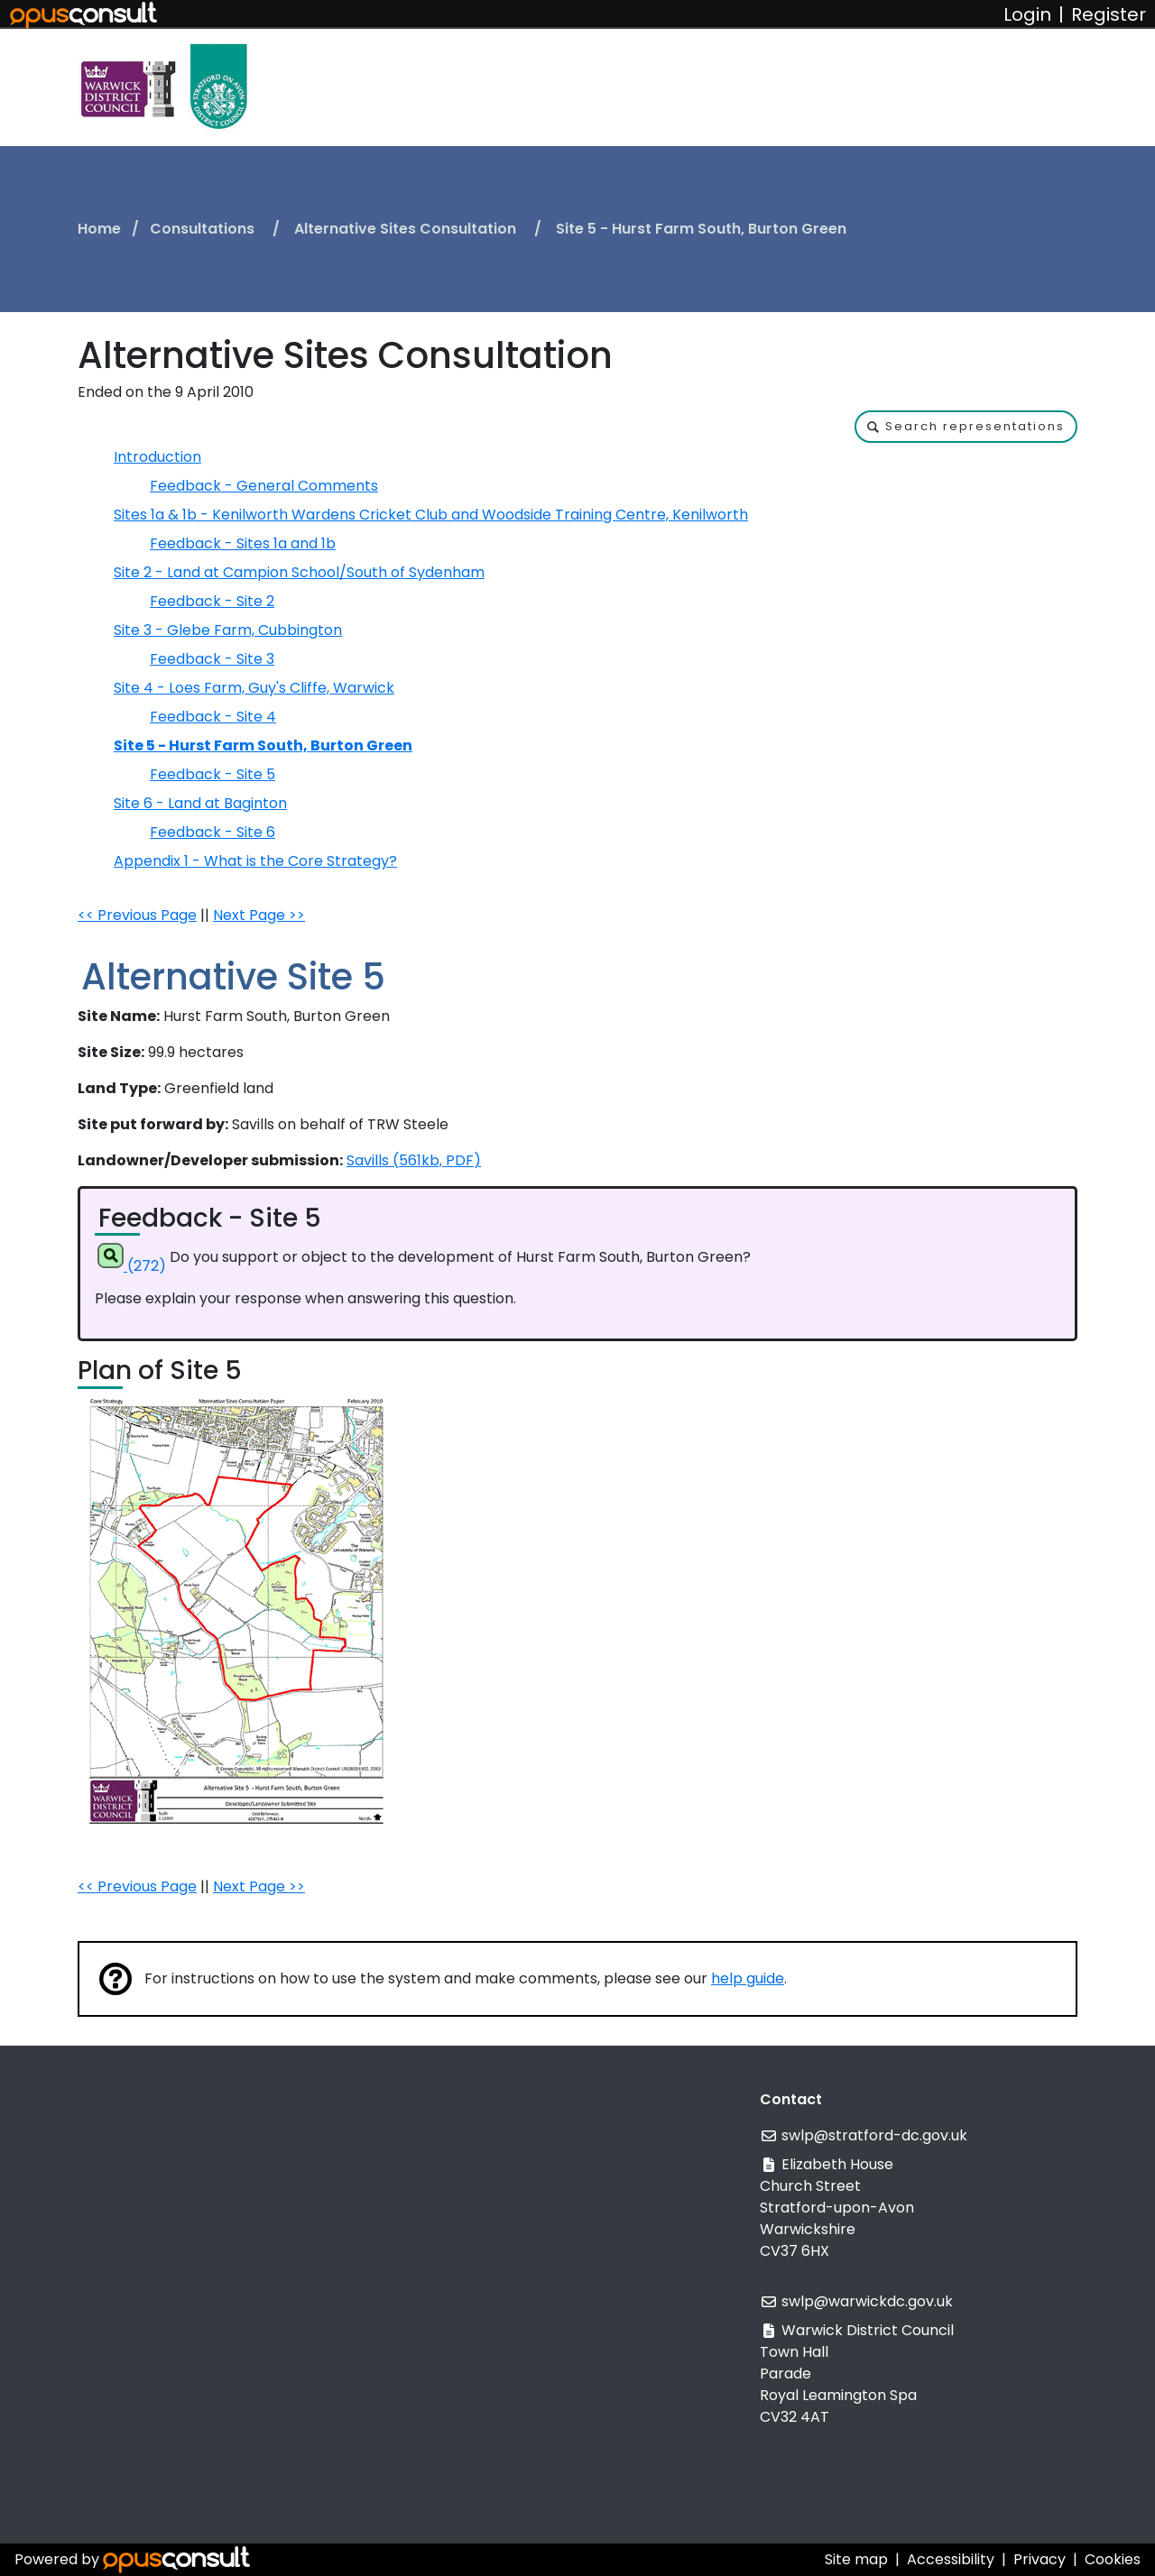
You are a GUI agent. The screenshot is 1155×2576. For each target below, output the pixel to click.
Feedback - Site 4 (213, 716)
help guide (747, 1978)
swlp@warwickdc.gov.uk (867, 2301)
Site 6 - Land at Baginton (200, 803)
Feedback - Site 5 (212, 774)
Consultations (204, 228)
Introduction (157, 456)
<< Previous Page (137, 915)
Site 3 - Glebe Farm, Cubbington (228, 630)
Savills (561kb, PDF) (413, 1160)
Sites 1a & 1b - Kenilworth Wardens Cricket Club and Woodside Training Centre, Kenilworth (431, 514)
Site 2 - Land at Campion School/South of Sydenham (299, 572)
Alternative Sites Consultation (407, 228)
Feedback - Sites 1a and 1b (243, 543)
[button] (966, 426)
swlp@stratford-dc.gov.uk (874, 2135)
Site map (856, 2559)
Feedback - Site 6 (212, 832)
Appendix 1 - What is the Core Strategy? (255, 861)
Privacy (1039, 2559)
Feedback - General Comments (264, 485)
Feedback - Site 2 (212, 601)
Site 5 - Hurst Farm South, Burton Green (263, 745)
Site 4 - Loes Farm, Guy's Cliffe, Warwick (254, 687)
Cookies (1113, 2559)
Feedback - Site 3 (212, 659)
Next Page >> (259, 915)
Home (99, 228)
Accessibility (950, 2559)
